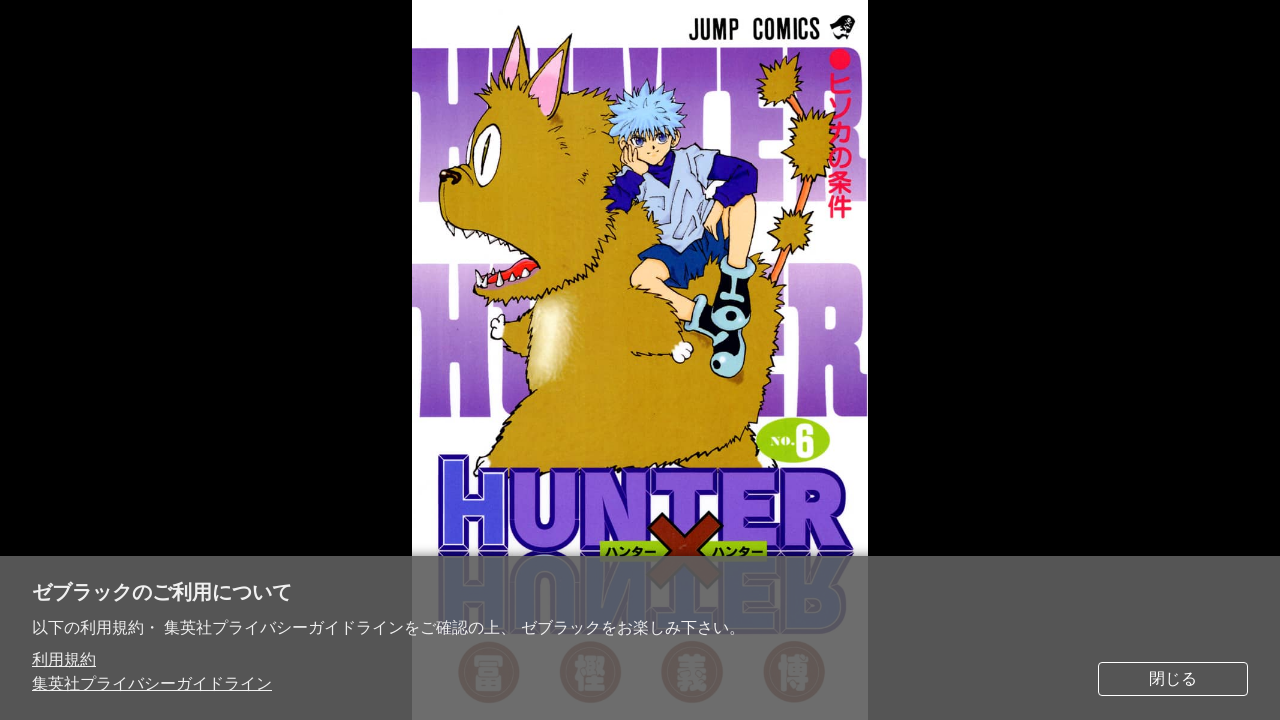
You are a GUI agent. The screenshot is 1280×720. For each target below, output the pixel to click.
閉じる (1173, 678)
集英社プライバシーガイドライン (152, 683)
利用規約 (64, 659)
